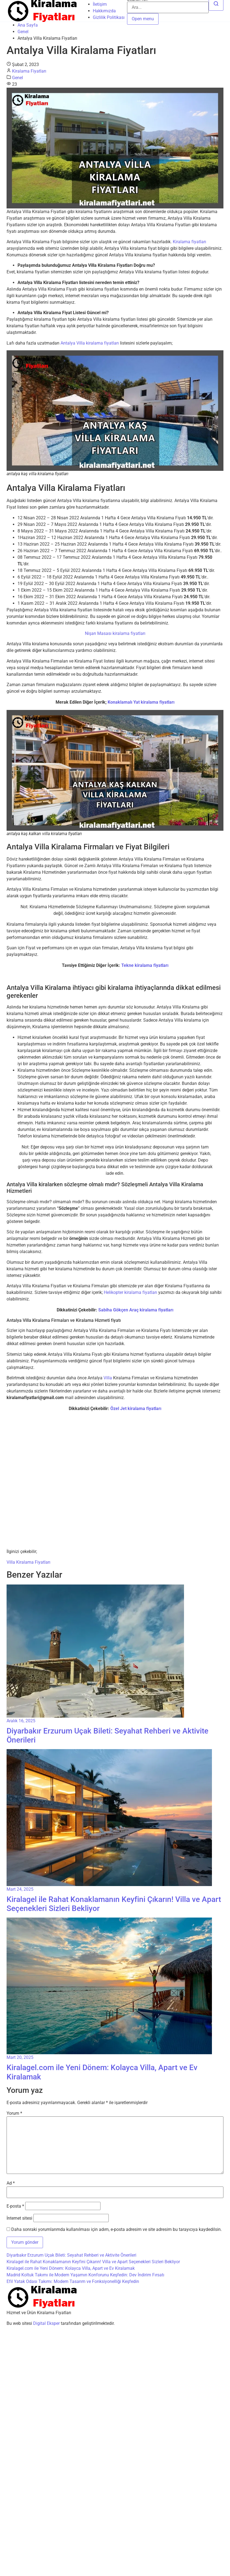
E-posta (15, 2206)
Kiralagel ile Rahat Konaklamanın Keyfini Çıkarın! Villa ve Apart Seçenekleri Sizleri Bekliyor (93, 2261)
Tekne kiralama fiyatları (144, 965)
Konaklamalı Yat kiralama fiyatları (141, 702)
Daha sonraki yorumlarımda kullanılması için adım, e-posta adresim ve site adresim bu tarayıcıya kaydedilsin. (116, 2229)
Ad (11, 2183)
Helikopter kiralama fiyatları (130, 1292)
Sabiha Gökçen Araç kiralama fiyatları (135, 1310)
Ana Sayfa (28, 25)
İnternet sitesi (19, 2218)
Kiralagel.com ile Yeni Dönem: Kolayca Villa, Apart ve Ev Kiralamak (71, 2268)
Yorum (14, 2113)
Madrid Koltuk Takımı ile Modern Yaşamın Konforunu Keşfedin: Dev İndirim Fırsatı (85, 2274)
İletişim (100, 4)
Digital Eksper (46, 2323)
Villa (108, 1377)
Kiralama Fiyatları (29, 71)
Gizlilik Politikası (109, 17)
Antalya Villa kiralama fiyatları (90, 343)
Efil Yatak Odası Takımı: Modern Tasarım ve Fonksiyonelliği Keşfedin (73, 2281)
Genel (23, 31)
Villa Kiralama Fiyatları (28, 1562)
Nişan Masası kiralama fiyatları (115, 633)
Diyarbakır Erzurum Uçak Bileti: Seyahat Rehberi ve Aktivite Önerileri (71, 2255)
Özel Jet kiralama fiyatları (135, 1408)
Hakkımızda (104, 10)
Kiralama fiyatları (189, 241)
